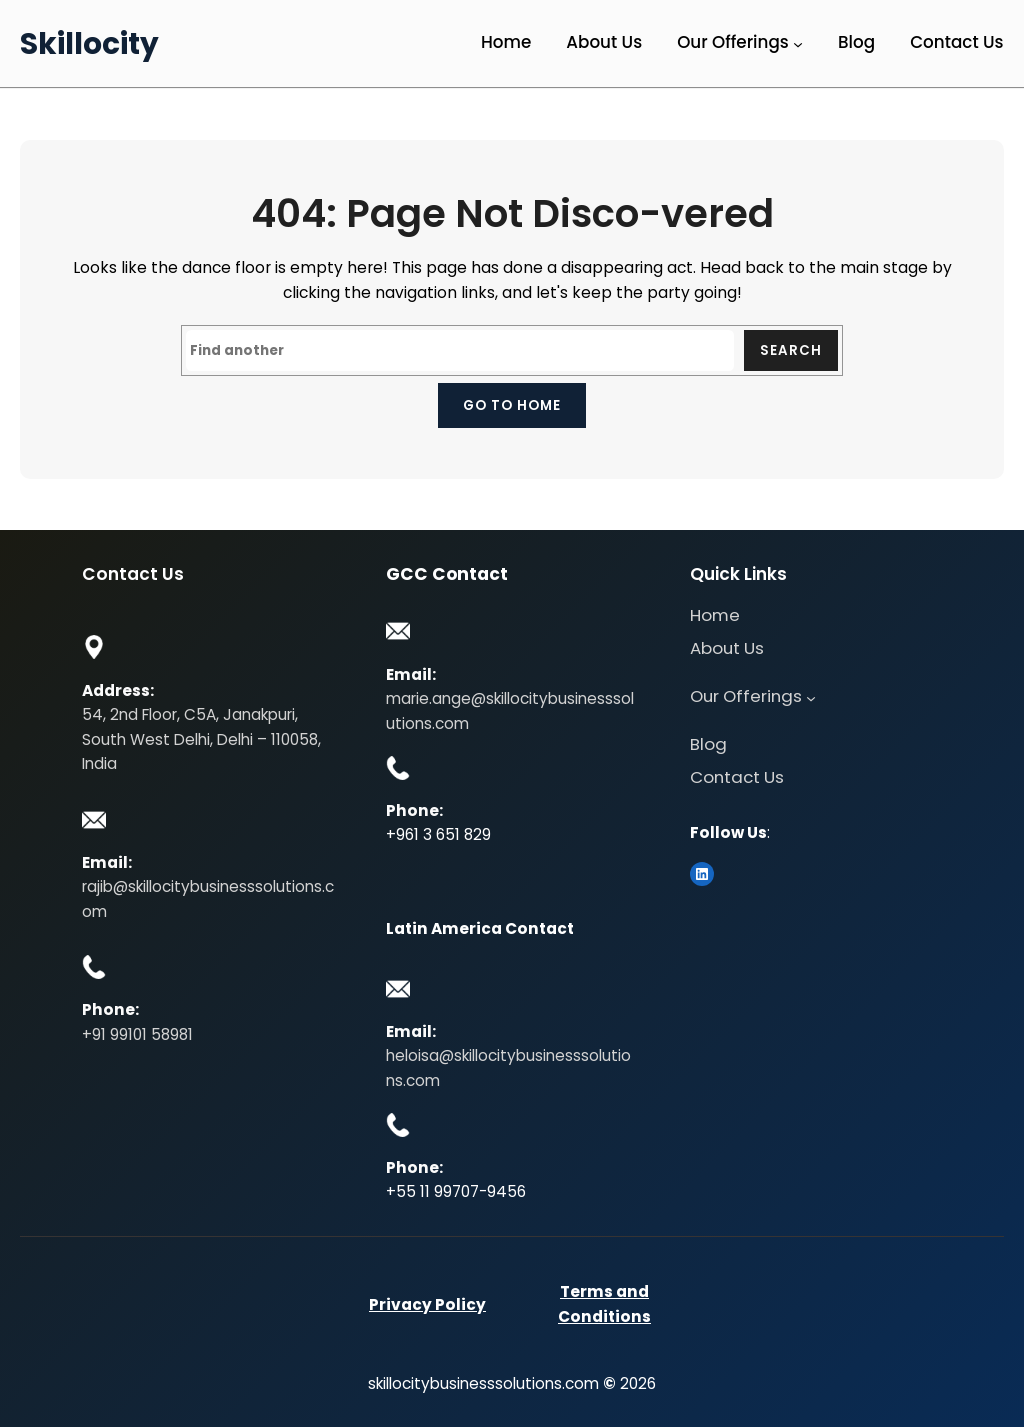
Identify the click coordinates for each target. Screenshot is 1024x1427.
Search (791, 350)
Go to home (512, 405)
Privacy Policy (427, 1304)
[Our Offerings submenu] (798, 44)
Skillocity (89, 43)
